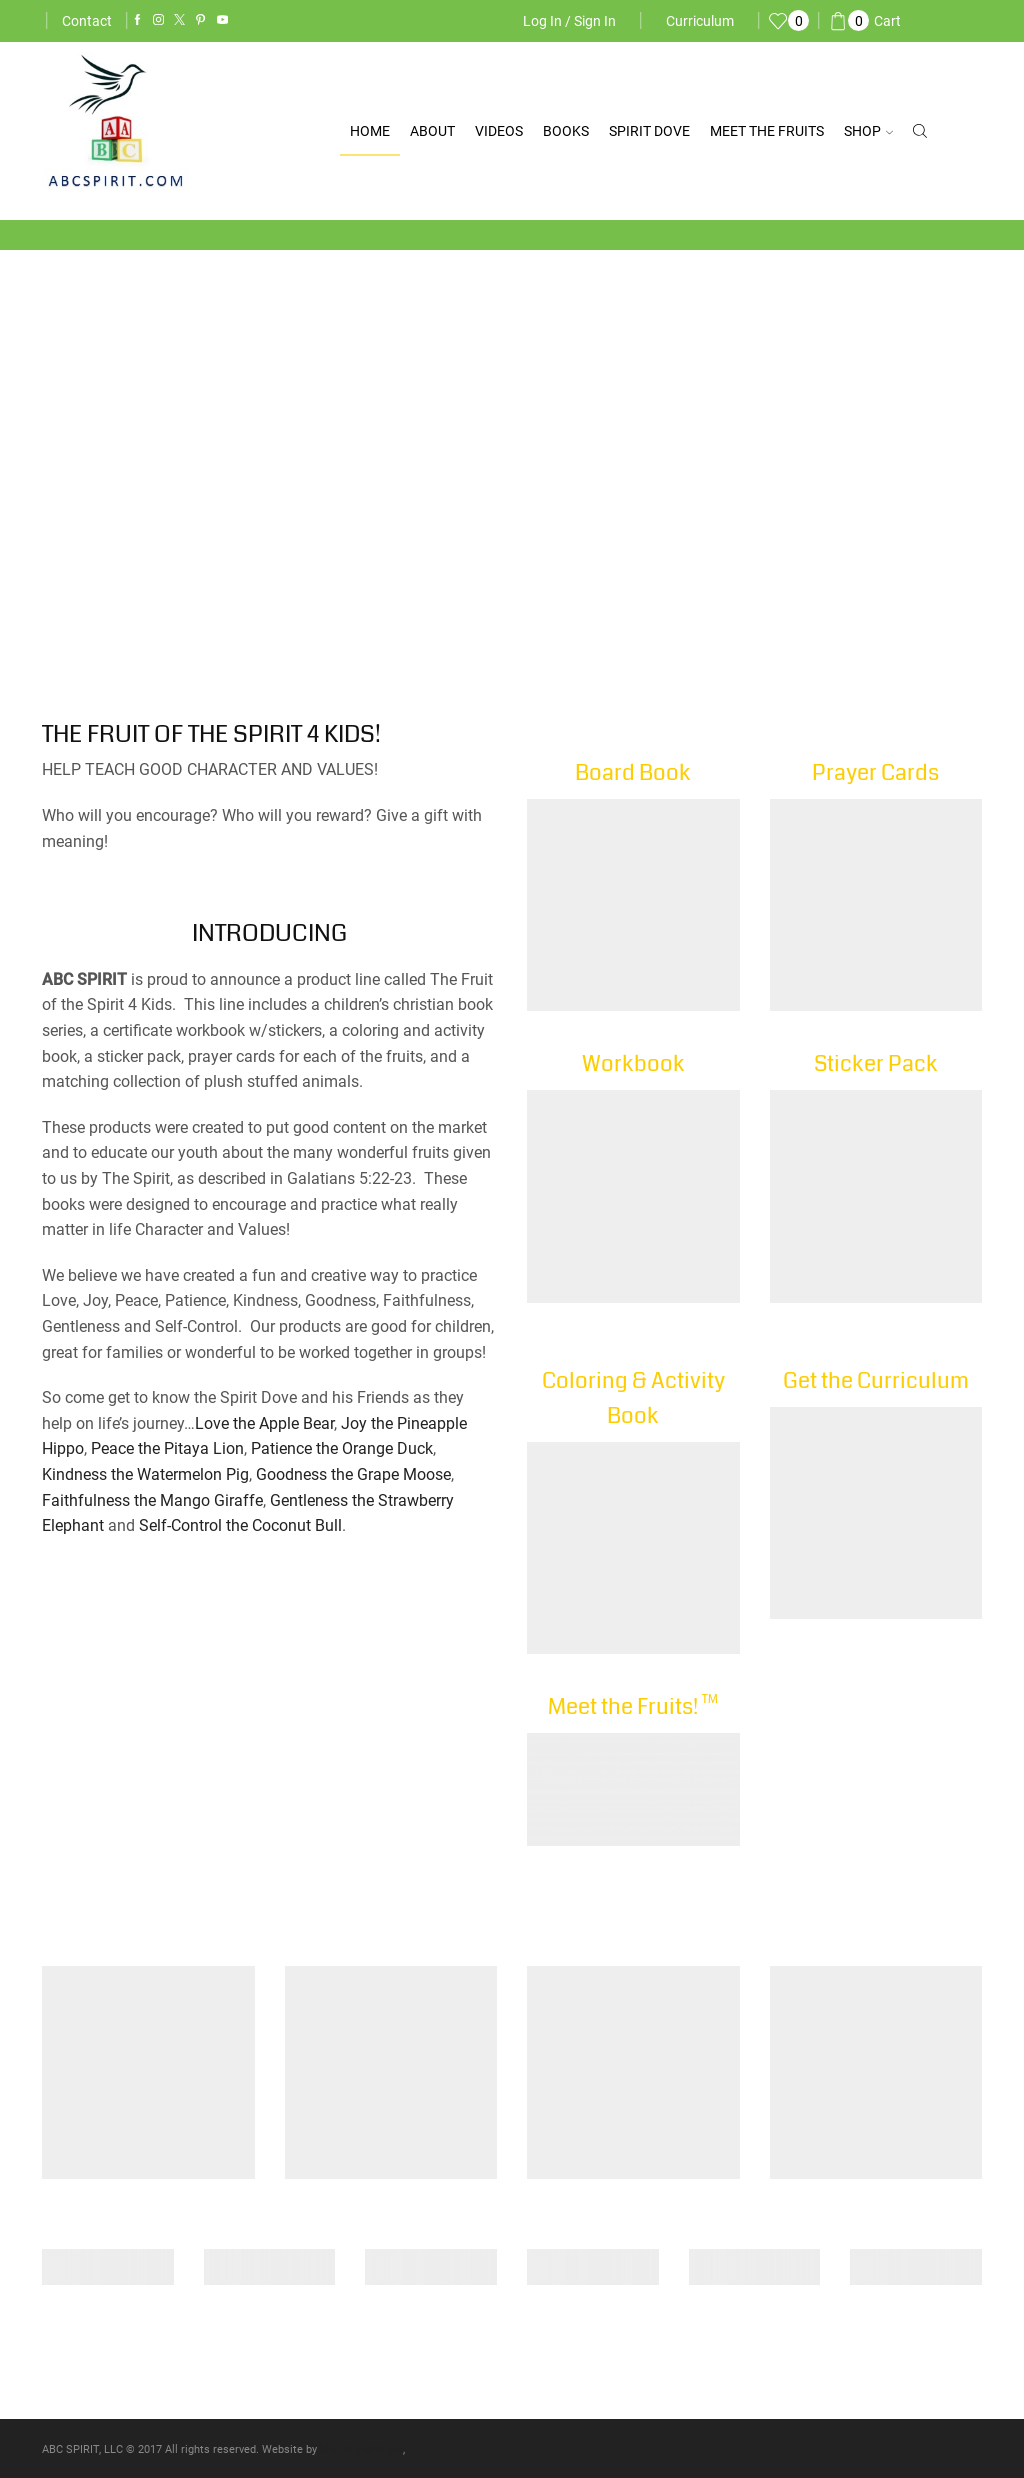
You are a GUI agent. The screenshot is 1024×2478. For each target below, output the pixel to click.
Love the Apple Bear (264, 1423)
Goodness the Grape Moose (353, 1474)
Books (566, 131)
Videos (499, 131)
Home (370, 131)
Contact (87, 21)
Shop (868, 131)
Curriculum (700, 21)
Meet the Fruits (767, 131)
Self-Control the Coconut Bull (240, 1525)
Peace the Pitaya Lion (167, 1448)
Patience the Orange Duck (342, 1448)
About (432, 131)
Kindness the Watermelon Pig (145, 1474)
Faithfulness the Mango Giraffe (152, 1500)
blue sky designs (361, 2449)
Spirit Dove (649, 131)
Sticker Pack (876, 1063)
